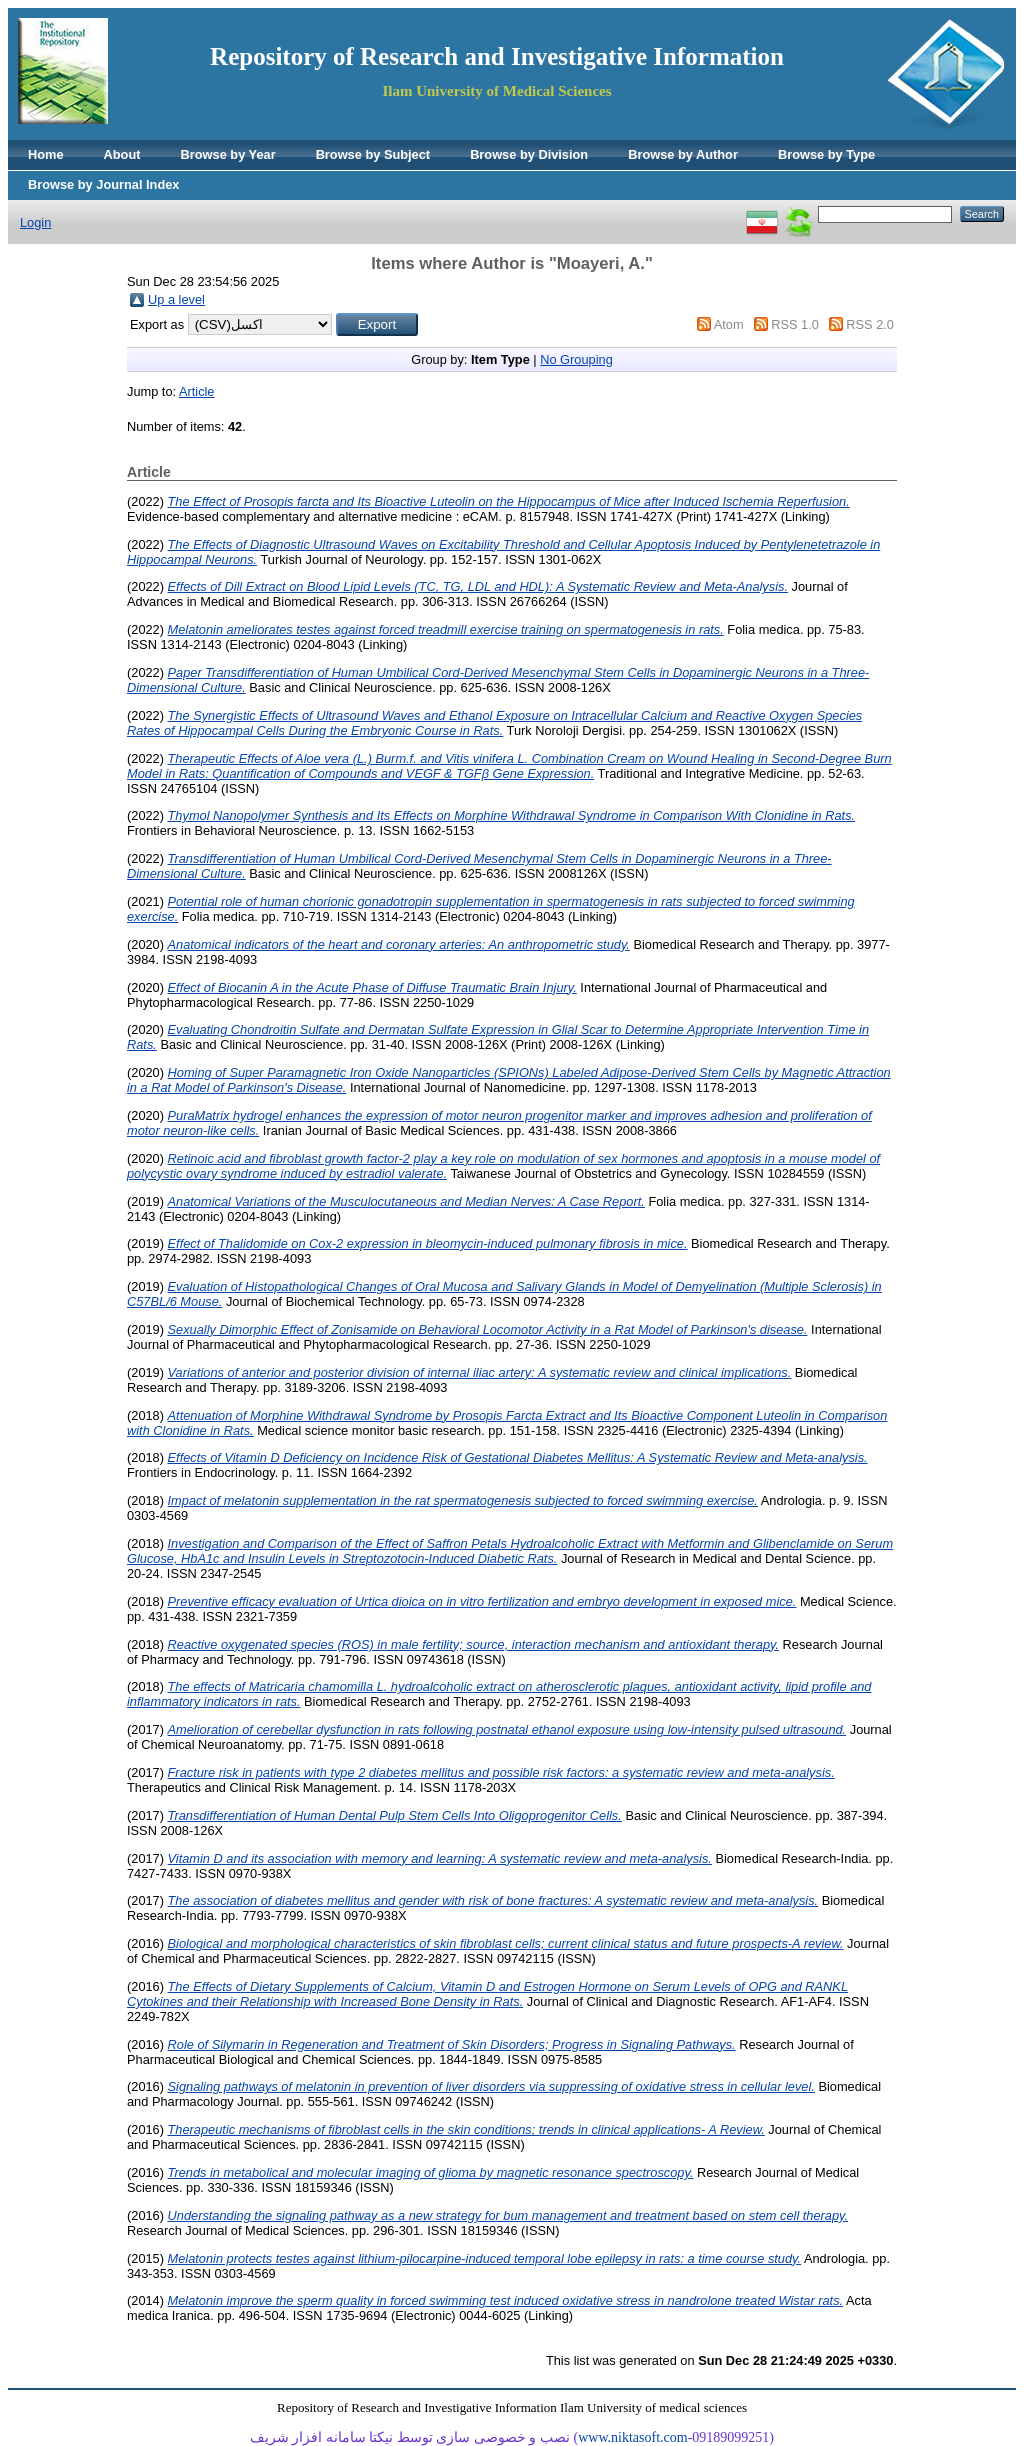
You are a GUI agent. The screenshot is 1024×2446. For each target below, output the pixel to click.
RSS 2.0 (870, 324)
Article (197, 391)
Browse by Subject (373, 154)
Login (35, 222)
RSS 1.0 (795, 324)
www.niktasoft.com (633, 2437)
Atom (729, 324)
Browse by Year (228, 154)
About (122, 154)
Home (46, 154)
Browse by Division (529, 154)
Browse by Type (826, 154)
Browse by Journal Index (103, 184)
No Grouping (576, 359)
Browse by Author (683, 154)
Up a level (176, 299)
